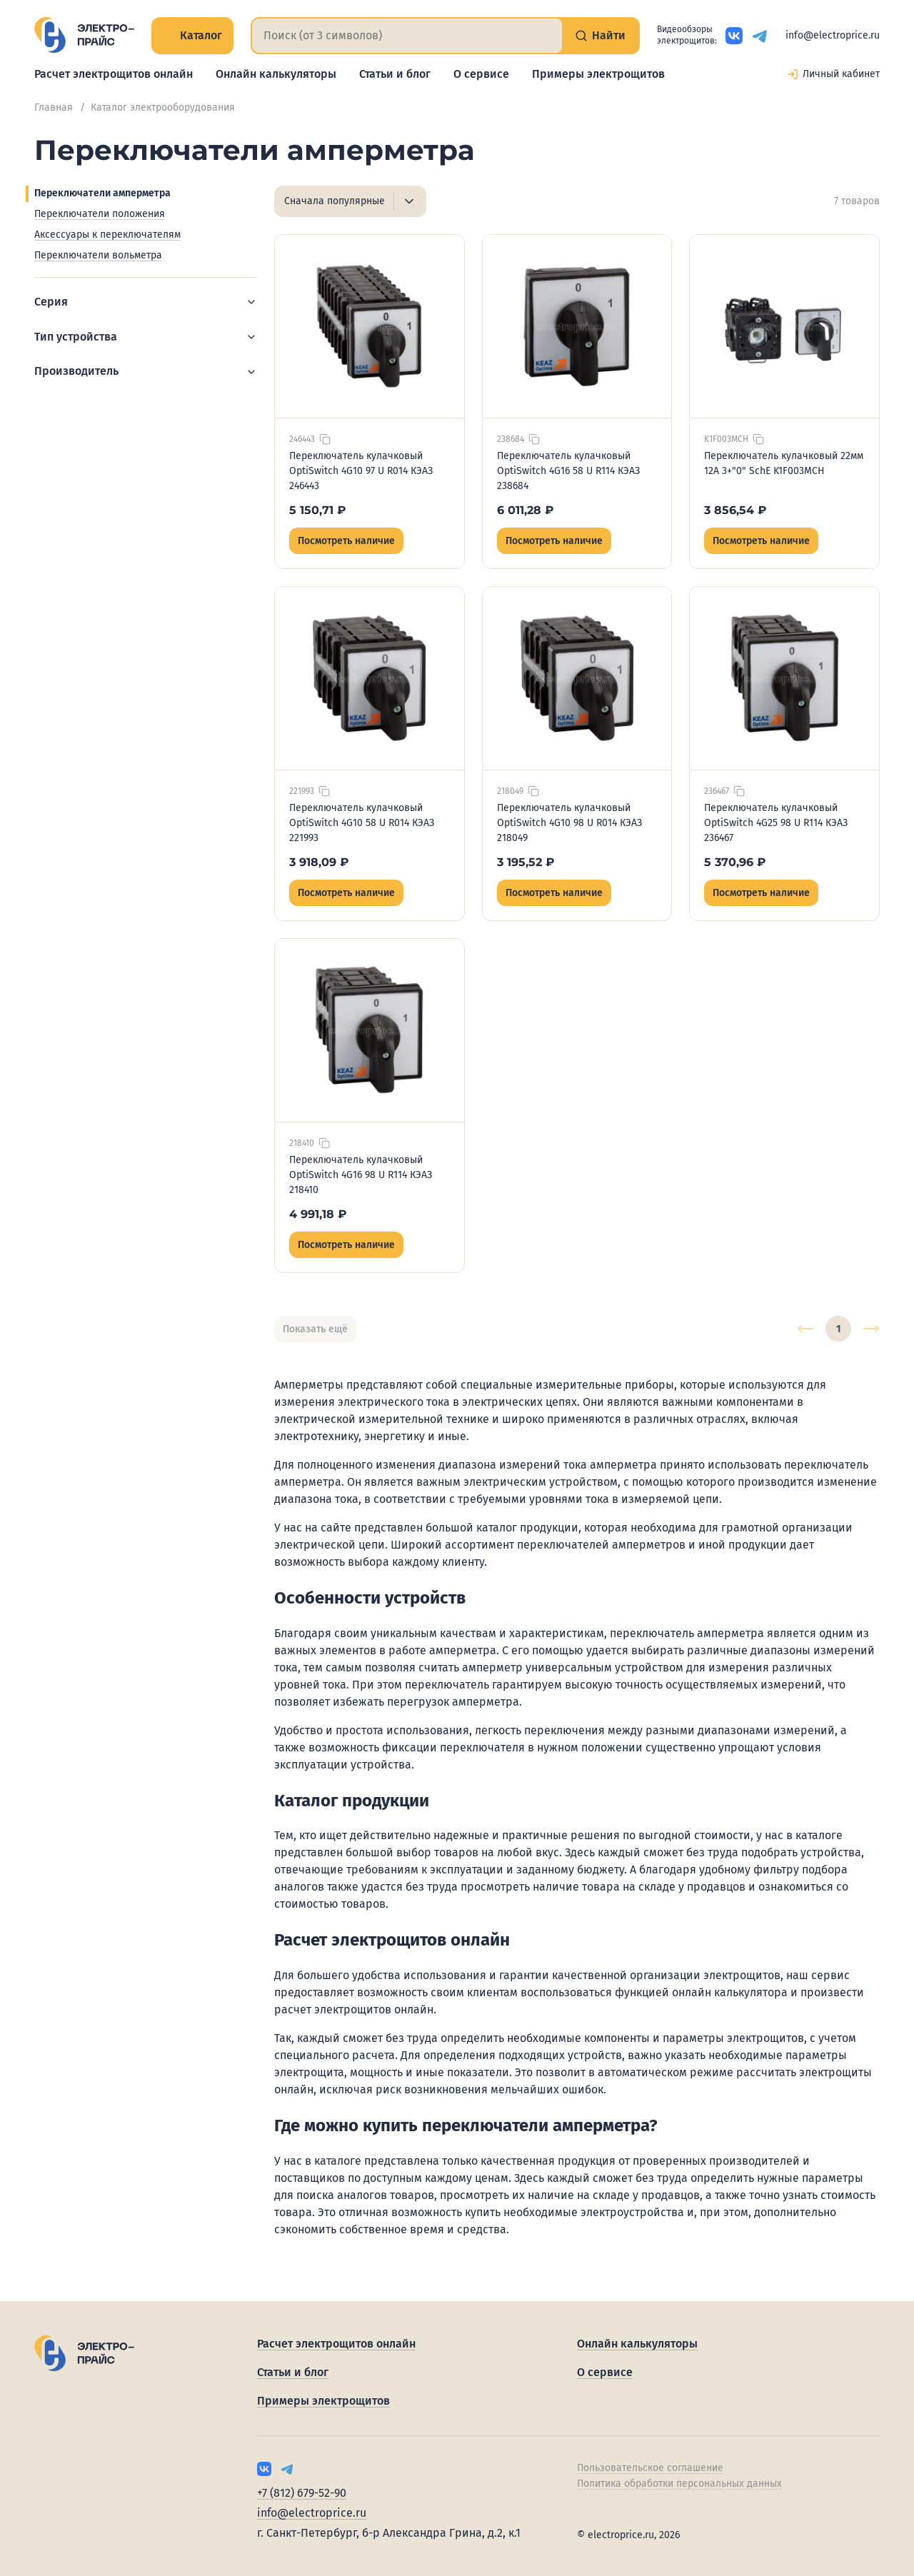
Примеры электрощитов (598, 74)
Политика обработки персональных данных (679, 2483)
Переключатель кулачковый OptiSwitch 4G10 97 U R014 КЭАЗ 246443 (361, 471)
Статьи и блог (395, 74)
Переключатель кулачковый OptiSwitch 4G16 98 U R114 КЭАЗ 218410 (360, 1175)
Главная (53, 107)
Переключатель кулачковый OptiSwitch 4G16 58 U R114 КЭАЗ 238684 (568, 471)
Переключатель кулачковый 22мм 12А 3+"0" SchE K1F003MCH (783, 463)
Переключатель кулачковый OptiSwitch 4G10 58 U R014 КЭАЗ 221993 (361, 823)
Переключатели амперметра (102, 193)
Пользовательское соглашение (650, 2468)
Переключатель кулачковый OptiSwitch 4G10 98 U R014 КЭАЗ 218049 (569, 823)
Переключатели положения (99, 214)
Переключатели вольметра (98, 255)
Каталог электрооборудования (163, 107)
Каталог (192, 35)
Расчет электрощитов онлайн (113, 74)
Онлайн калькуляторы (276, 74)
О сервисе (481, 74)
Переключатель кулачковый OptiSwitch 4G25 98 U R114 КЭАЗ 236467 (776, 823)
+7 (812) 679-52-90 (301, 2493)
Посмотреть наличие (346, 541)
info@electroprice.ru (832, 35)
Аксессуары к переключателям (107, 234)
